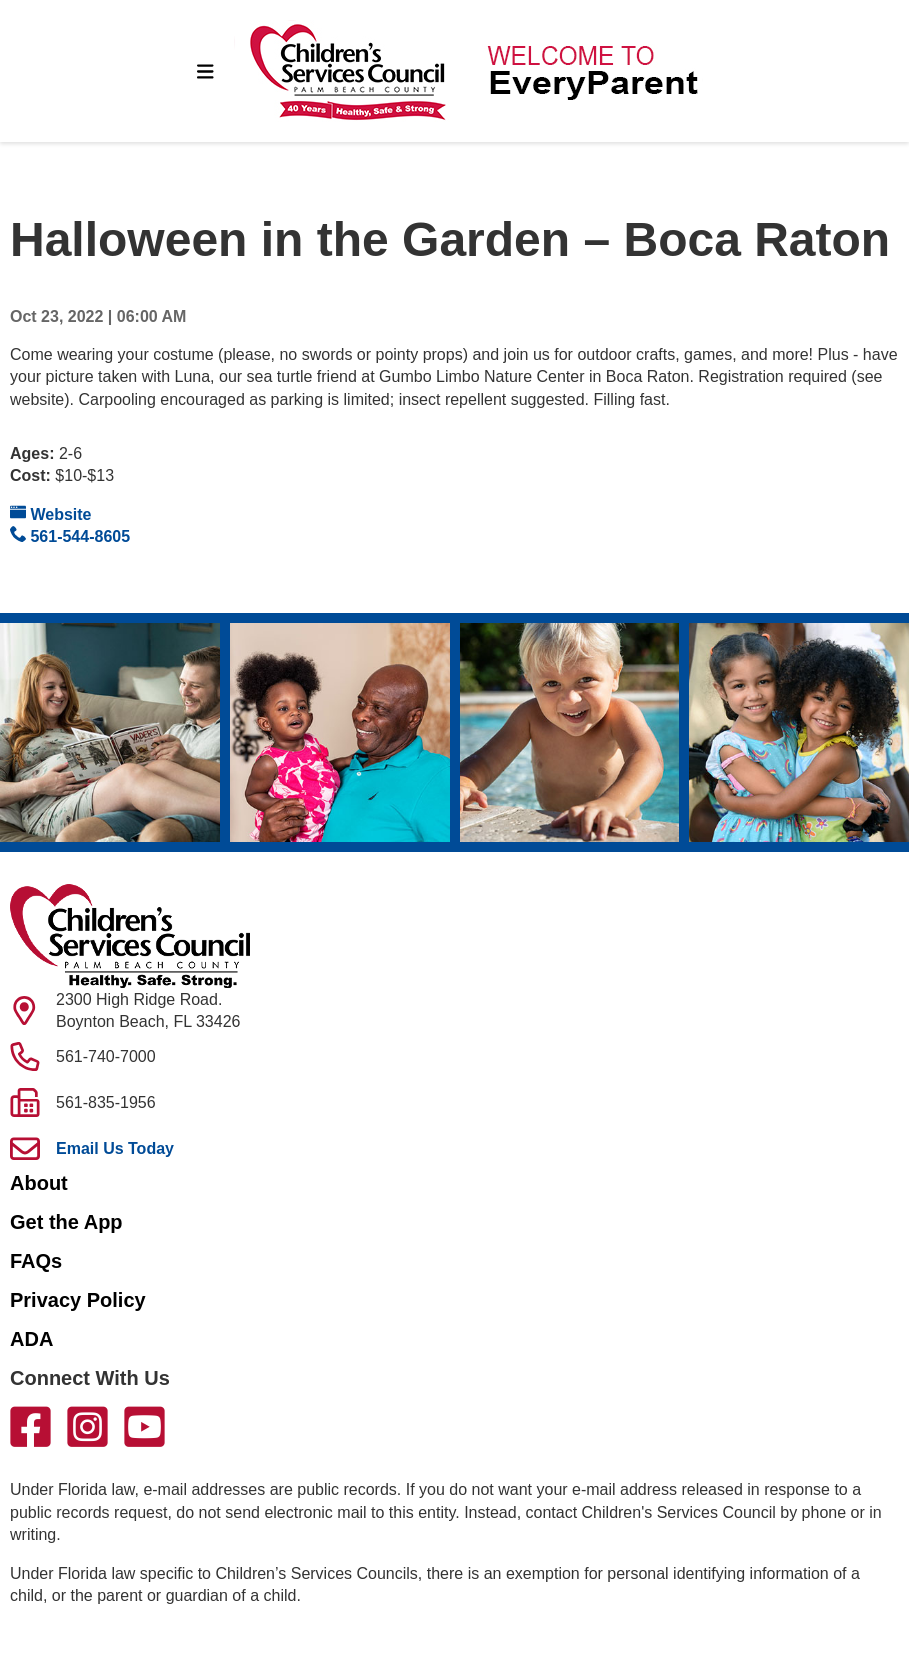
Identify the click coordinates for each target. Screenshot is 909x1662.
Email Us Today (115, 1148)
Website (51, 513)
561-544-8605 (70, 535)
